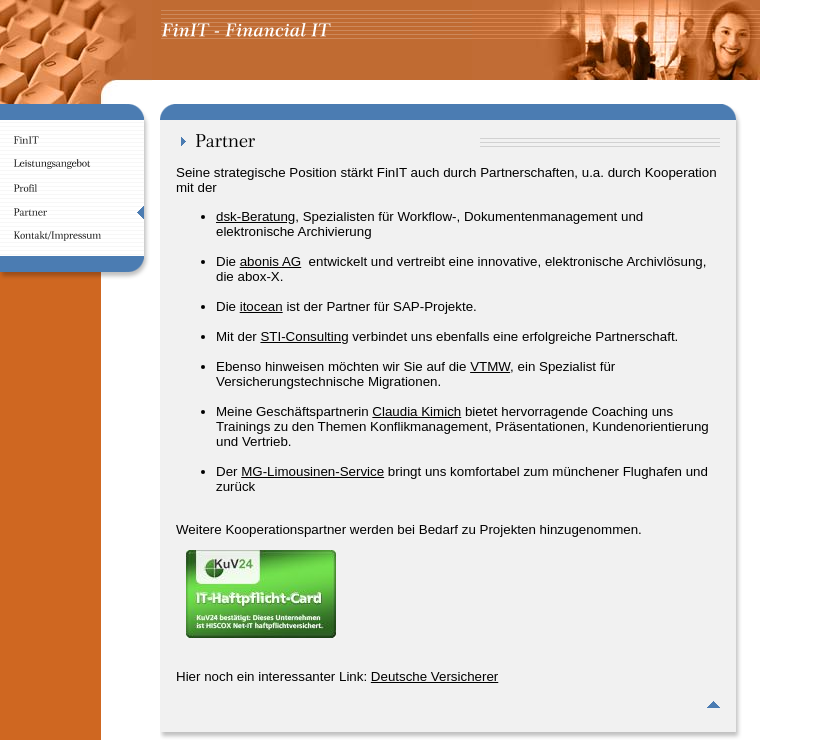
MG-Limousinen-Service (312, 471)
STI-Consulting (304, 336)
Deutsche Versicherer (434, 676)
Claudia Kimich (416, 411)
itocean (261, 306)
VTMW (490, 366)
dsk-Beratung (255, 216)
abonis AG (271, 261)
